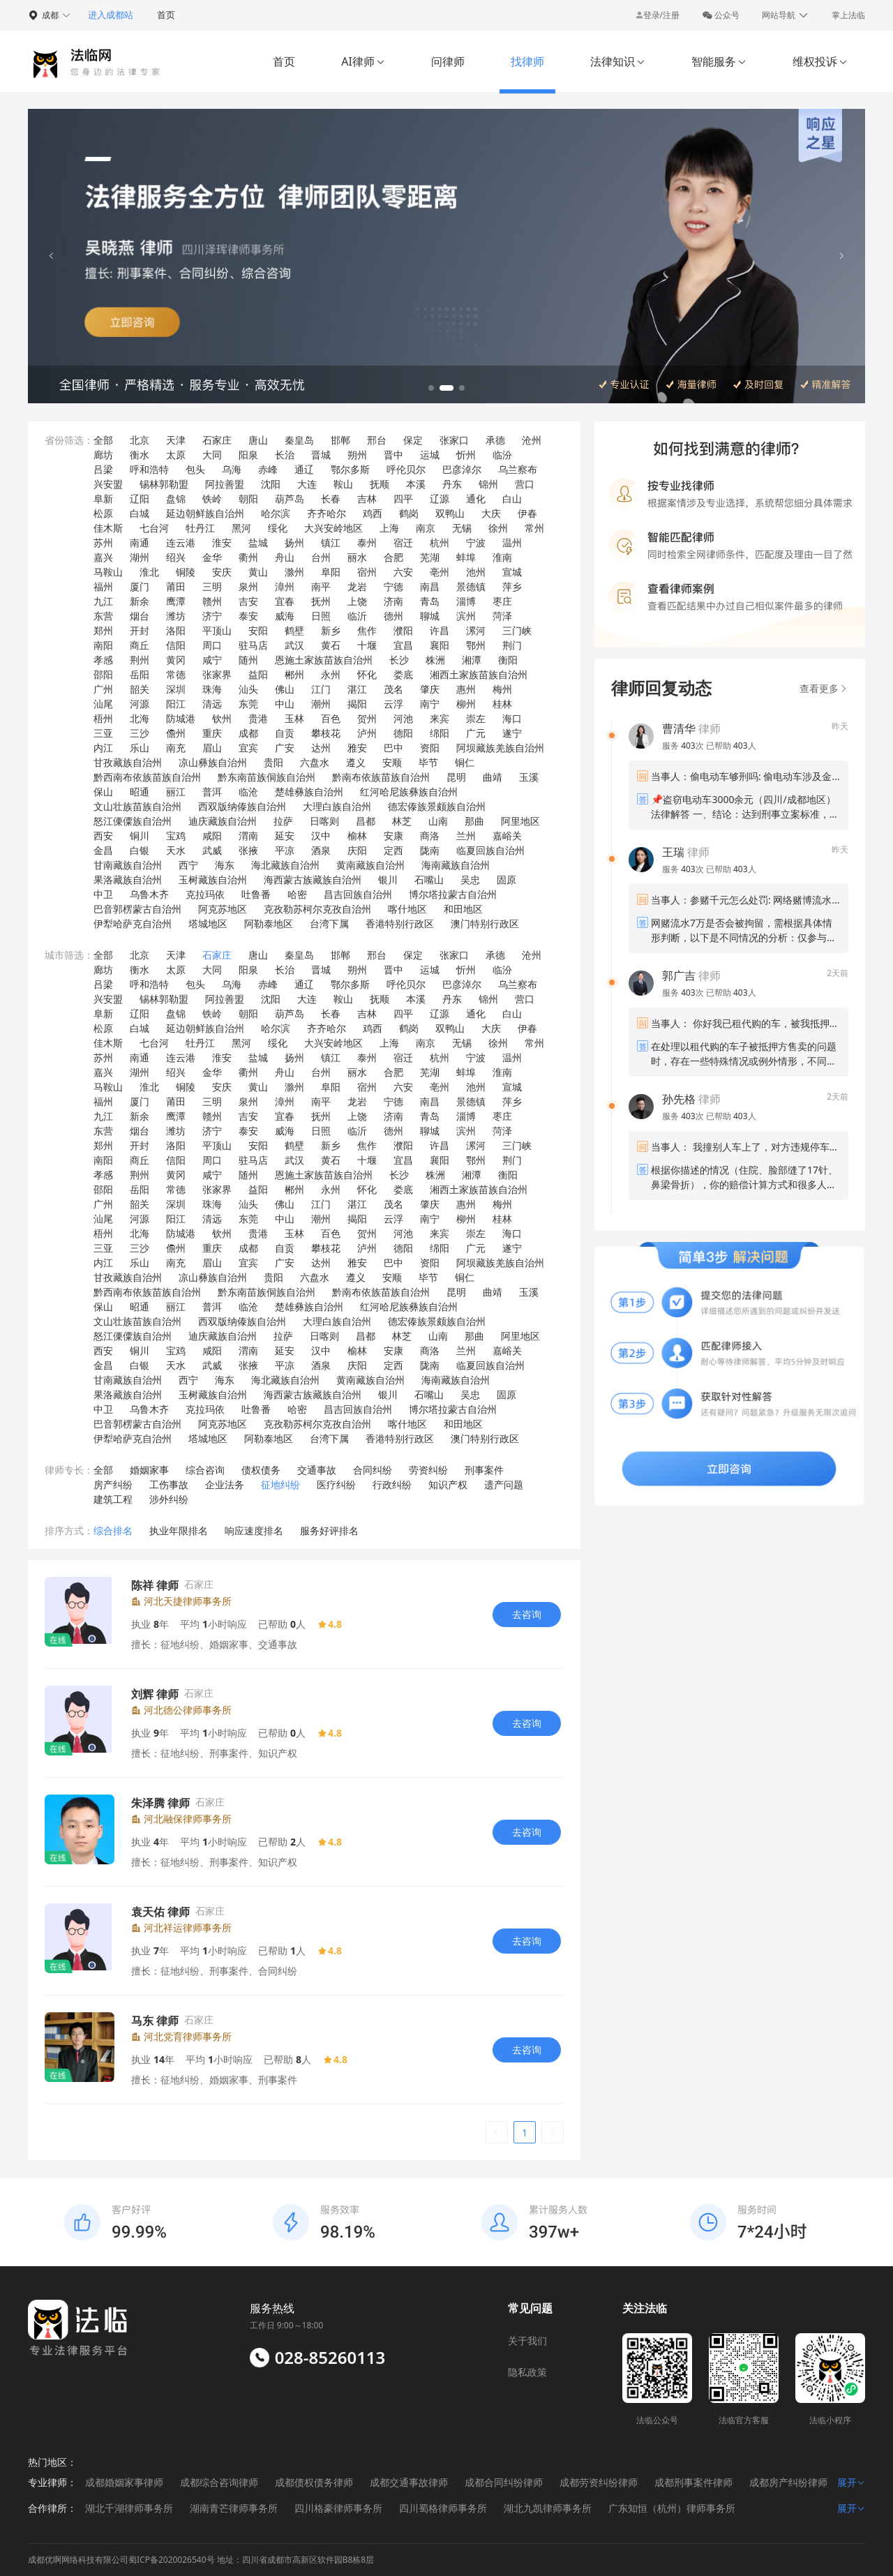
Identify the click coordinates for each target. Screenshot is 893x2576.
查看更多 (824, 688)
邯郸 (340, 440)
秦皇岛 (299, 440)
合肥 (393, 557)
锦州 (488, 484)
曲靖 (492, 777)
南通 (139, 542)
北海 (139, 718)
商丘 (139, 645)
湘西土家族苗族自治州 (478, 674)
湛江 (357, 689)
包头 (195, 469)
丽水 (357, 557)
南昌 (430, 586)
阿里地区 (520, 821)
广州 (103, 689)
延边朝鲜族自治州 (205, 513)
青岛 (430, 601)
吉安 (248, 601)
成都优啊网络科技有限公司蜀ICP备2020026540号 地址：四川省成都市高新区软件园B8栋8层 (201, 2560)
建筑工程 (113, 1499)
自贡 (284, 733)
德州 (393, 615)
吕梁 (103, 469)
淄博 (466, 601)
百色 (330, 718)
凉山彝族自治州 (213, 762)
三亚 (103, 733)
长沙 (399, 659)
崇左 (476, 718)
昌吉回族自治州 (358, 894)
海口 (512, 718)
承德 (495, 440)
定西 (393, 850)
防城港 (180, 718)
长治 (284, 454)
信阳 (176, 645)
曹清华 (679, 728)
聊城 (430, 615)
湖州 (139, 557)
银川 (388, 879)
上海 (389, 527)
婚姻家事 (149, 1469)
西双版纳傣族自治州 (242, 806)
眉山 (212, 747)
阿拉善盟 (224, 484)
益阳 (258, 674)
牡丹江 (200, 527)
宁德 (393, 586)
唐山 (258, 440)
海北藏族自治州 (285, 864)
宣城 (512, 571)
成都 (248, 733)
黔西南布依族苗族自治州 (147, 777)
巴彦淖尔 (461, 469)
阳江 (176, 703)
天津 (176, 440)
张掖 (248, 850)
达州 (321, 747)
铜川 (139, 835)
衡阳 (508, 659)
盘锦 (176, 498)
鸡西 (372, 513)
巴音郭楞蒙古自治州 (137, 908)
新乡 (330, 630)
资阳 (430, 747)
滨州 (466, 615)
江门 (321, 689)
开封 (139, 630)
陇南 (430, 850)
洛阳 (176, 630)
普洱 (212, 791)
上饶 (357, 601)
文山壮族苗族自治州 (137, 806)
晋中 (393, 454)
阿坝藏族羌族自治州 (500, 747)
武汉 (294, 645)
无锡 (462, 527)
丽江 (176, 791)
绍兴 (176, 557)
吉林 (367, 498)
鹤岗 (409, 513)
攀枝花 (325, 733)
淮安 (222, 542)
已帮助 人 (731, 745)
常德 (176, 674)
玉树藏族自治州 (213, 879)
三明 (212, 586)
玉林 (294, 718)
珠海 (212, 689)
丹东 (452, 484)
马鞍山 (108, 571)
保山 (103, 791)
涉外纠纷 (168, 1499)
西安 (103, 835)
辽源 (439, 498)
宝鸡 (176, 835)
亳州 (439, 571)
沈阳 (270, 484)
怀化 (367, 674)
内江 (103, 747)
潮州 (321, 703)
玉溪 (529, 777)
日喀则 (324, 821)
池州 (476, 571)
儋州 (176, 733)
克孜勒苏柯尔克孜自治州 (317, 908)
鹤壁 (294, 630)
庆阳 (357, 850)
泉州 (248, 586)
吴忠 (470, 879)
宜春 (284, 601)
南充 (176, 747)
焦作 (367, 630)
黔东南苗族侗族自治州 (266, 777)
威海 (284, 615)
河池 (403, 718)
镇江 (330, 542)
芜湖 (430, 557)
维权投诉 (820, 61)
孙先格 (679, 1099)
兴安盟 (108, 484)
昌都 (365, 821)
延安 (284, 835)
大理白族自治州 (337, 806)
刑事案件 (484, 1469)
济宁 (212, 615)
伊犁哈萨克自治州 (132, 923)
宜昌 (403, 645)
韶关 (139, 689)
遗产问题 (503, 1484)
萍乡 (512, 586)
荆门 (512, 645)
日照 (321, 615)
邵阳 (103, 674)
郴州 (294, 674)
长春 (330, 498)
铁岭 (212, 498)
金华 (212, 557)
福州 (103, 586)
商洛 (430, 835)
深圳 (176, 689)
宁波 (476, 542)
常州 (534, 527)
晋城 (321, 454)
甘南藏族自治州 (127, 864)
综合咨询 (205, 1469)
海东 (224, 864)
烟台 (139, 615)
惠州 (466, 689)
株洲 (435, 659)
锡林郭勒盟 (164, 484)
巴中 (393, 747)
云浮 (393, 703)
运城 (430, 454)
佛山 (284, 689)
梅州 (502, 689)
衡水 (139, 454)
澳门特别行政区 (485, 923)
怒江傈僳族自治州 (132, 821)
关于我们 (527, 2340)
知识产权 (447, 1484)
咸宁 (212, 659)
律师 (691, 728)
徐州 (498, 527)
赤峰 (268, 469)
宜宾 (248, 747)
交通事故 (316, 1469)
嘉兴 (103, 557)
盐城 (258, 542)
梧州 (103, 718)
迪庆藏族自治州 (222, 821)
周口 (212, 645)
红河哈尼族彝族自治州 (409, 791)
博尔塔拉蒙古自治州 (453, 894)
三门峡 (517, 630)
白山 (512, 498)
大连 (307, 484)
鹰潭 (176, 601)
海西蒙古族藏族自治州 (312, 879)
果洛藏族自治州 (127, 879)
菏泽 (502, 615)
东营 (103, 615)
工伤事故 (168, 1484)
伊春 (527, 513)
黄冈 (176, 659)
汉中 (321, 835)
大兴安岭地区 (333, 527)
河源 (139, 703)
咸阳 (212, 835)
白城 (139, 513)
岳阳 (139, 674)
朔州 (357, 454)
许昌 (439, 630)
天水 (176, 850)
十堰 (367, 645)
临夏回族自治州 (490, 850)
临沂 (357, 615)
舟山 (284, 557)
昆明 (456, 777)
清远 (212, 703)
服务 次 (684, 745)
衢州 (248, 557)
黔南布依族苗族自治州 (381, 777)
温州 (512, 542)
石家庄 (217, 440)
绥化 (277, 527)
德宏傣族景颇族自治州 (437, 806)
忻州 (466, 454)
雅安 (357, 747)
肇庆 (430, 689)
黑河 (241, 527)
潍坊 (176, 615)
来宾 (439, 718)
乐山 (139, 747)
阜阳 (330, 571)
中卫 (103, 894)
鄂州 (476, 645)
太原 (176, 454)
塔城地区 (207, 923)
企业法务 (224, 1484)
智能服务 (718, 61)
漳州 (284, 586)
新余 (139, 601)
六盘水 (314, 762)
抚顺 (379, 484)
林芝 (402, 821)
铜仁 (464, 762)
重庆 (212, 733)
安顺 (392, 762)
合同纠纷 (372, 1469)
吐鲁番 (256, 894)
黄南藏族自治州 (370, 864)
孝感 (103, 659)
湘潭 (471, 659)
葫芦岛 (289, 498)
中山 (284, 703)
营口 (524, 484)
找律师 (527, 61)
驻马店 (253, 645)
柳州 (466, 703)
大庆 (491, 513)
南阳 (103, 645)
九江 (103, 601)
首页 (166, 14)
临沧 (248, 791)
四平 (403, 498)
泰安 (248, 615)
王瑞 (673, 852)
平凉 (284, 850)
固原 (506, 879)
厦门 (139, 586)
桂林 (502, 703)
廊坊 (103, 454)
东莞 (248, 703)
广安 (284, 747)
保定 (413, 440)
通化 (476, 498)
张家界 (217, 674)
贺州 (367, 718)
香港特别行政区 (400, 923)
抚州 (321, 601)
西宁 (188, 864)
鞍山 (343, 484)
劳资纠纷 (428, 1469)
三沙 (139, 733)
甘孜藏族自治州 (127, 762)
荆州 (139, 659)
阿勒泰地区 (268, 923)
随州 (248, 659)
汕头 (248, 689)
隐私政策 (527, 2372)
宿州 (367, 571)
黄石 (330, 645)
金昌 (103, 850)
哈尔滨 (275, 513)
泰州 (367, 542)
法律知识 (617, 61)
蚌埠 (466, 557)
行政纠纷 (392, 1484)
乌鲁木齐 (149, 894)
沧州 (531, 440)
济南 (393, 601)
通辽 (304, 469)
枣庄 (502, 601)
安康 (393, 835)
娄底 (403, 674)
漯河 (476, 630)
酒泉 (321, 850)
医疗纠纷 (336, 1484)
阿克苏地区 (222, 908)
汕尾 (103, 703)
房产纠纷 (113, 1484)
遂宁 (512, 733)
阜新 (103, 498)
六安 (403, 571)
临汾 (502, 454)
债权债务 (260, 1469)
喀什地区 (407, 908)
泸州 (367, 733)
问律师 (448, 61)
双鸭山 (450, 513)
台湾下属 (329, 923)
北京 (139, 440)
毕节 (428, 762)
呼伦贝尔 (406, 469)
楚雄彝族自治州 (309, 791)
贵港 (258, 718)
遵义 (356, 762)
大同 (212, 454)
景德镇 (471, 586)
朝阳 (248, 498)
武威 (212, 850)
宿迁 (403, 542)
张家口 (454, 440)
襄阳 (439, 645)
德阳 (403, 733)
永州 (330, 674)
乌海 (231, 469)
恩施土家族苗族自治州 (324, 659)
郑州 (103, 630)
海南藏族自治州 (455, 864)
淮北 (149, 571)
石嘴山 (429, 879)
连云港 (180, 542)
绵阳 (439, 733)
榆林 (357, 835)
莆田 (176, 586)
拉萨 (283, 821)
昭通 (139, 791)
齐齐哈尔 (326, 513)
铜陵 (185, 571)
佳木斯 (108, 527)
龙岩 (357, 586)
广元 (476, 733)
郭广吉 (679, 975)
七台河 (154, 527)
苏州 (103, 542)
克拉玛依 (205, 894)
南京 (425, 527)
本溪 (416, 484)
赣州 (212, 601)
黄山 (258, 571)
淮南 (502, 557)
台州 (321, 557)
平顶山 (217, 630)
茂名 (393, 689)
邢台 (377, 440)
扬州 (294, 542)
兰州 (466, 835)
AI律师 (363, 61)
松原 (103, 513)
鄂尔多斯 (350, 469)
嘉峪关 (507, 835)
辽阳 (139, 498)
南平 (321, 586)
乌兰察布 (517, 469)
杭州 (439, 542)
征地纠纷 (280, 1484)
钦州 (222, 718)
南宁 (430, 703)
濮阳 (403, 630)
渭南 (248, 835)
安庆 (222, 571)
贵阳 (273, 762)
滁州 (294, 571)
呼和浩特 (149, 469)
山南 (438, 821)
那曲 (474, 821)
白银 (139, 850)
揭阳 (357, 703)
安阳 (258, 630)
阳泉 (248, 454)
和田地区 (463, 908)
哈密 (297, 894)
